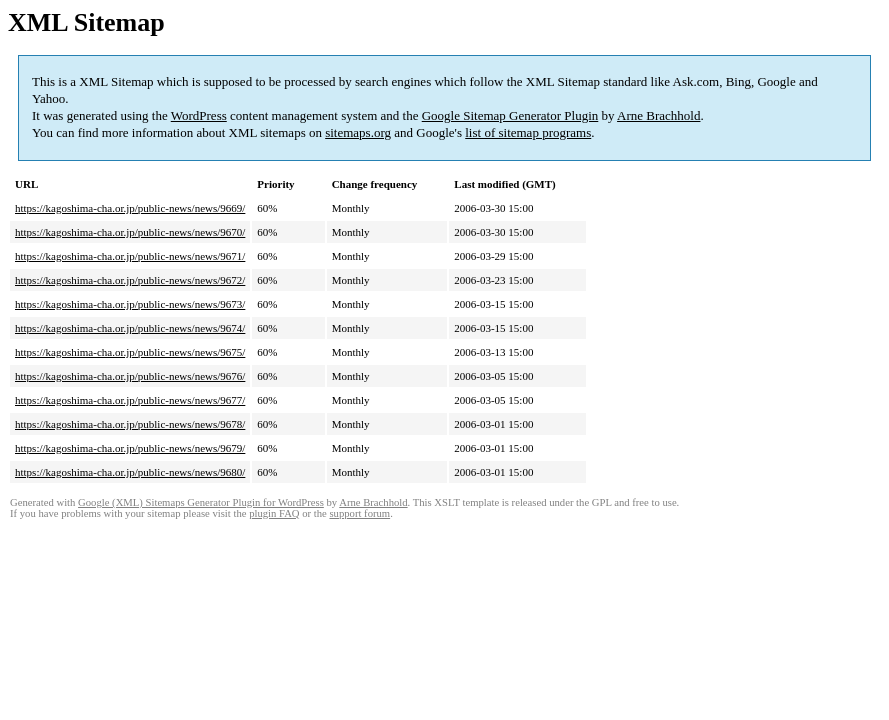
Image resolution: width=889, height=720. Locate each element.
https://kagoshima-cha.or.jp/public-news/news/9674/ (130, 328)
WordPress (199, 115)
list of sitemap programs (528, 132)
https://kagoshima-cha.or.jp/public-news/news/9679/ (130, 448)
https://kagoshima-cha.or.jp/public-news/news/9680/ (130, 472)
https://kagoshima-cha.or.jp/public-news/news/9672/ (130, 280)
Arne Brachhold (658, 115)
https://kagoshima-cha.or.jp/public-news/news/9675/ (130, 352)
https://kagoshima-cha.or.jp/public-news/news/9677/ (130, 400)
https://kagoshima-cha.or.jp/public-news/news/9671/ (130, 256)
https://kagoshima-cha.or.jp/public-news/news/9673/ (130, 304)
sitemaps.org (358, 132)
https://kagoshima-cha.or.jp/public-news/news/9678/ (130, 424)
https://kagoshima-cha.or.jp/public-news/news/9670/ (130, 232)
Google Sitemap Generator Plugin (510, 115)
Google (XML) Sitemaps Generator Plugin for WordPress (201, 502)
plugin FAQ (274, 513)
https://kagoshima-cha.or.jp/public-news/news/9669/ (130, 208)
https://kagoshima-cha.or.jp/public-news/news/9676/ (130, 376)
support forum (359, 513)
